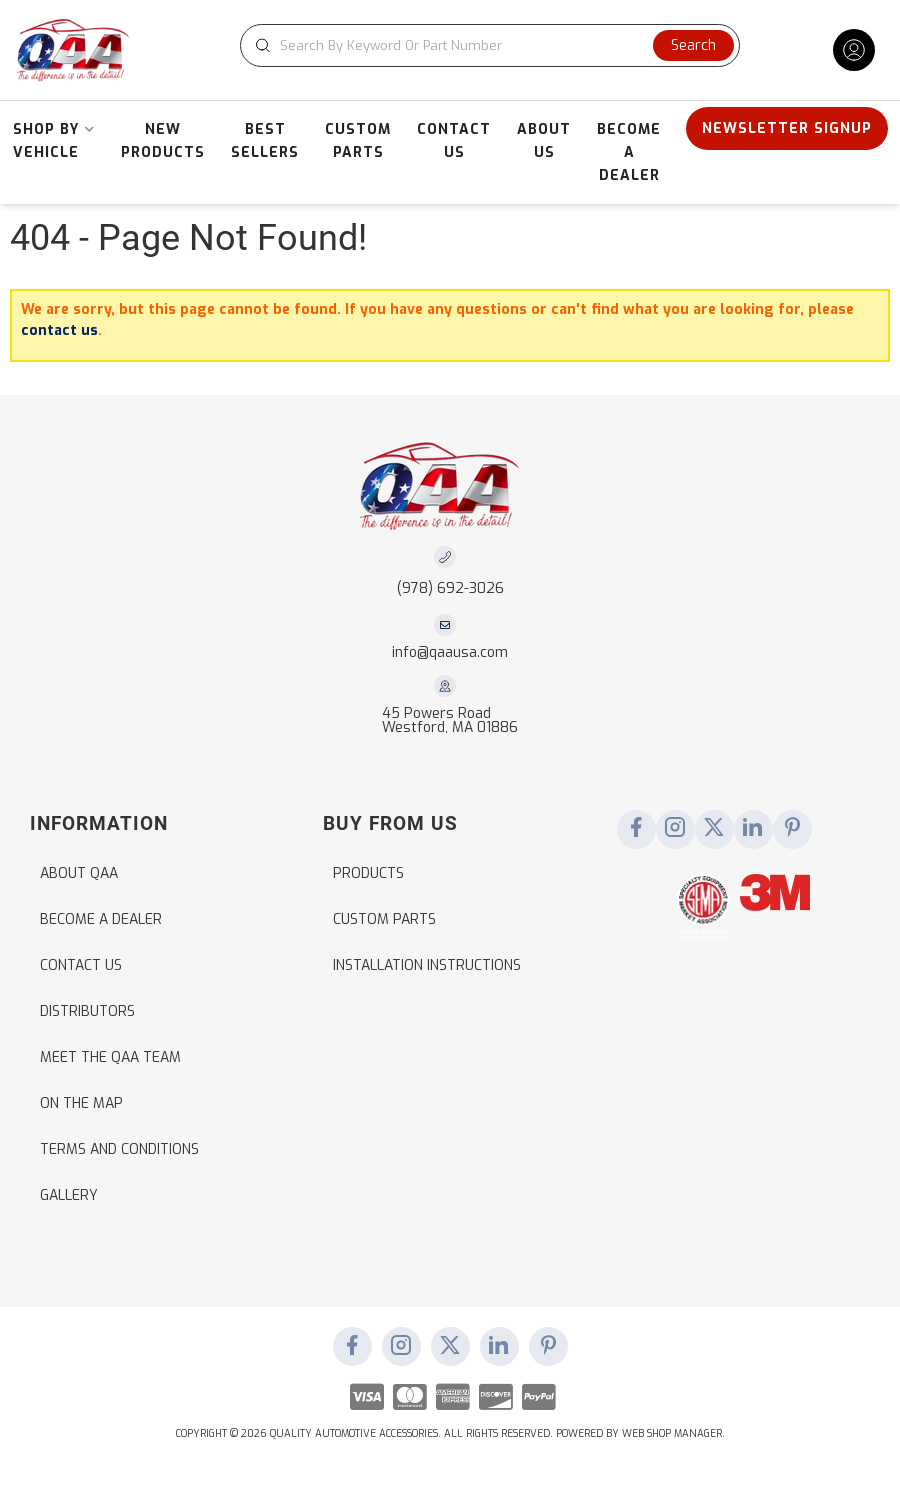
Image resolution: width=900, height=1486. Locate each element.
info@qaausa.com (450, 653)
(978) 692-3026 (450, 588)
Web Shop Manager (672, 1433)
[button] (490, 45)
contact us (59, 330)
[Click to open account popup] (854, 50)
